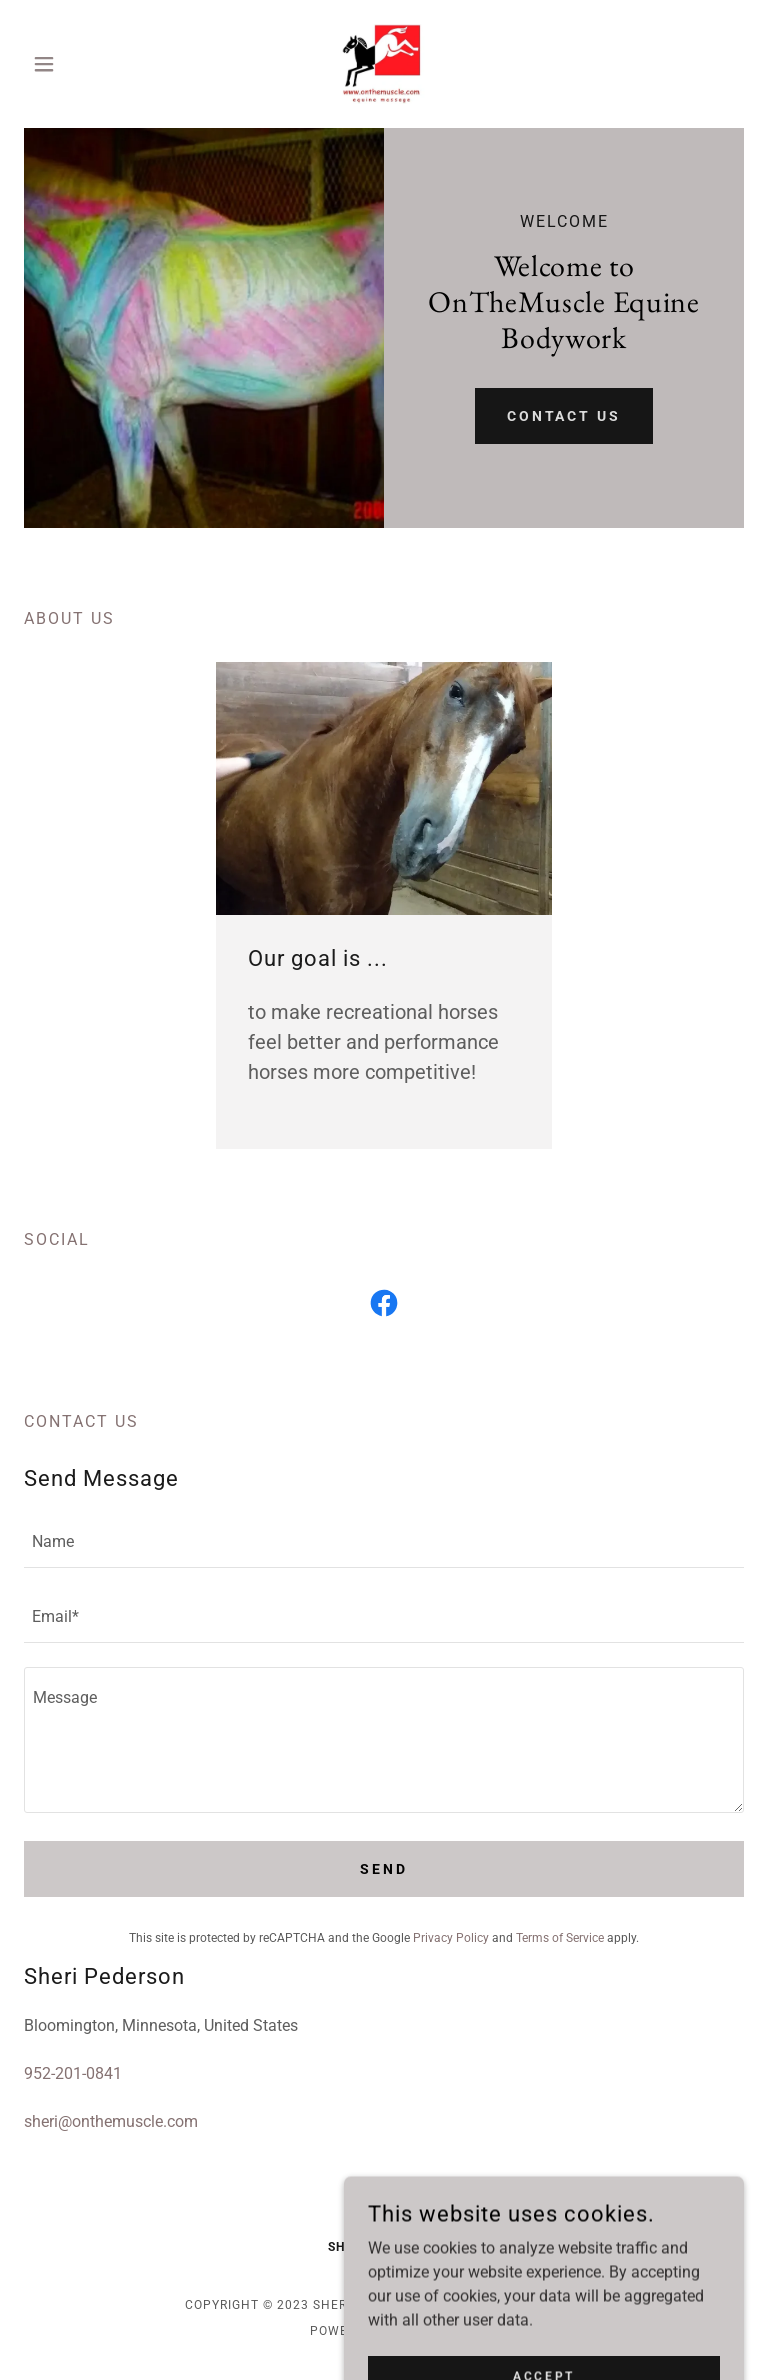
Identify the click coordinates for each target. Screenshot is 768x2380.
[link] (384, 64)
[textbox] (384, 1542)
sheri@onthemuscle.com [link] (111, 2121)
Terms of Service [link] (560, 1938)
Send (384, 1869)
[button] (78, 64)
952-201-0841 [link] (73, 2073)
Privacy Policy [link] (451, 1938)
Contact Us (564, 416)
